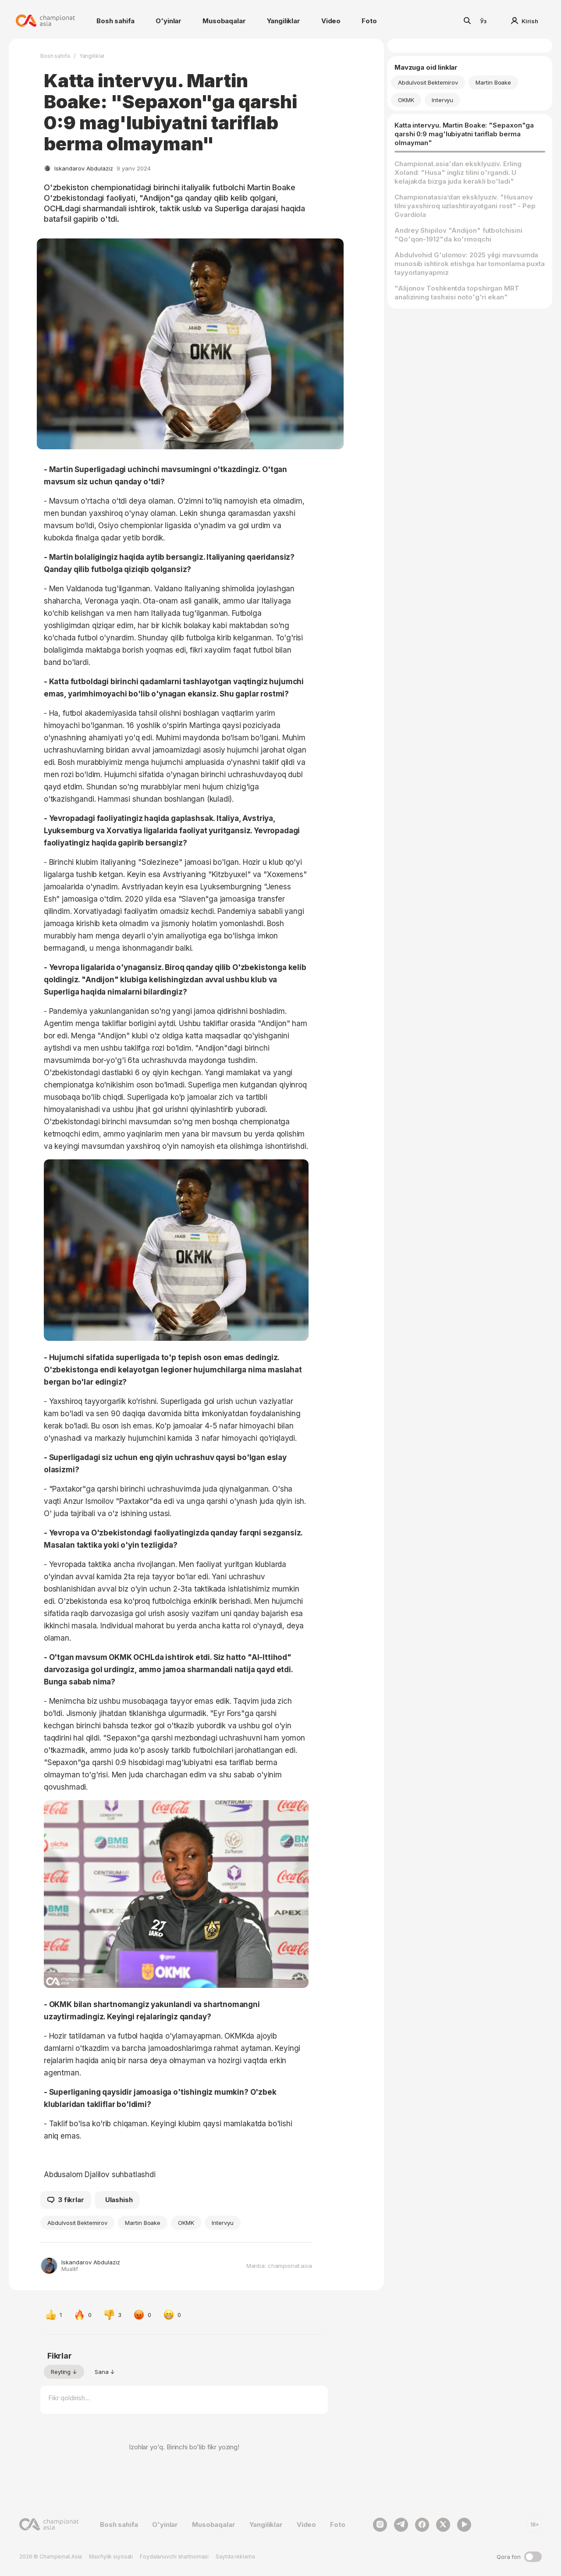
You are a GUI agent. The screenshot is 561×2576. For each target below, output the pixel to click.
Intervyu (223, 2222)
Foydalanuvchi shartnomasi (174, 2556)
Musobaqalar (223, 21)
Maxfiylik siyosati (111, 2556)
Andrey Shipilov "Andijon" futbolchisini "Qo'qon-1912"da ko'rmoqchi (458, 234)
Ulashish (119, 2200)
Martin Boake (142, 2222)
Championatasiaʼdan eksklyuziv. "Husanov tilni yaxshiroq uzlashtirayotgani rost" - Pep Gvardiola (465, 206)
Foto (369, 21)
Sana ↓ (105, 2371)
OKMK (186, 2222)
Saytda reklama (235, 2556)
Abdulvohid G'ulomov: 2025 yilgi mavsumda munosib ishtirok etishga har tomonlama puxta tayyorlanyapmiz (469, 264)
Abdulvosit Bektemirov (77, 2222)
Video (331, 21)
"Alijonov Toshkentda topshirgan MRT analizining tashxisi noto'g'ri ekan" (456, 292)
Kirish (524, 21)
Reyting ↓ (64, 2371)
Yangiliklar (283, 21)
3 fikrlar (65, 2200)
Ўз (483, 21)
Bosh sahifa (115, 21)
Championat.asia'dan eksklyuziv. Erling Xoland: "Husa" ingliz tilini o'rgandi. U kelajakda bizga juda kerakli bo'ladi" (458, 172)
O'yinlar (168, 21)
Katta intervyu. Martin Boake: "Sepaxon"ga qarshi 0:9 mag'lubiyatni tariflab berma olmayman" (464, 134)
